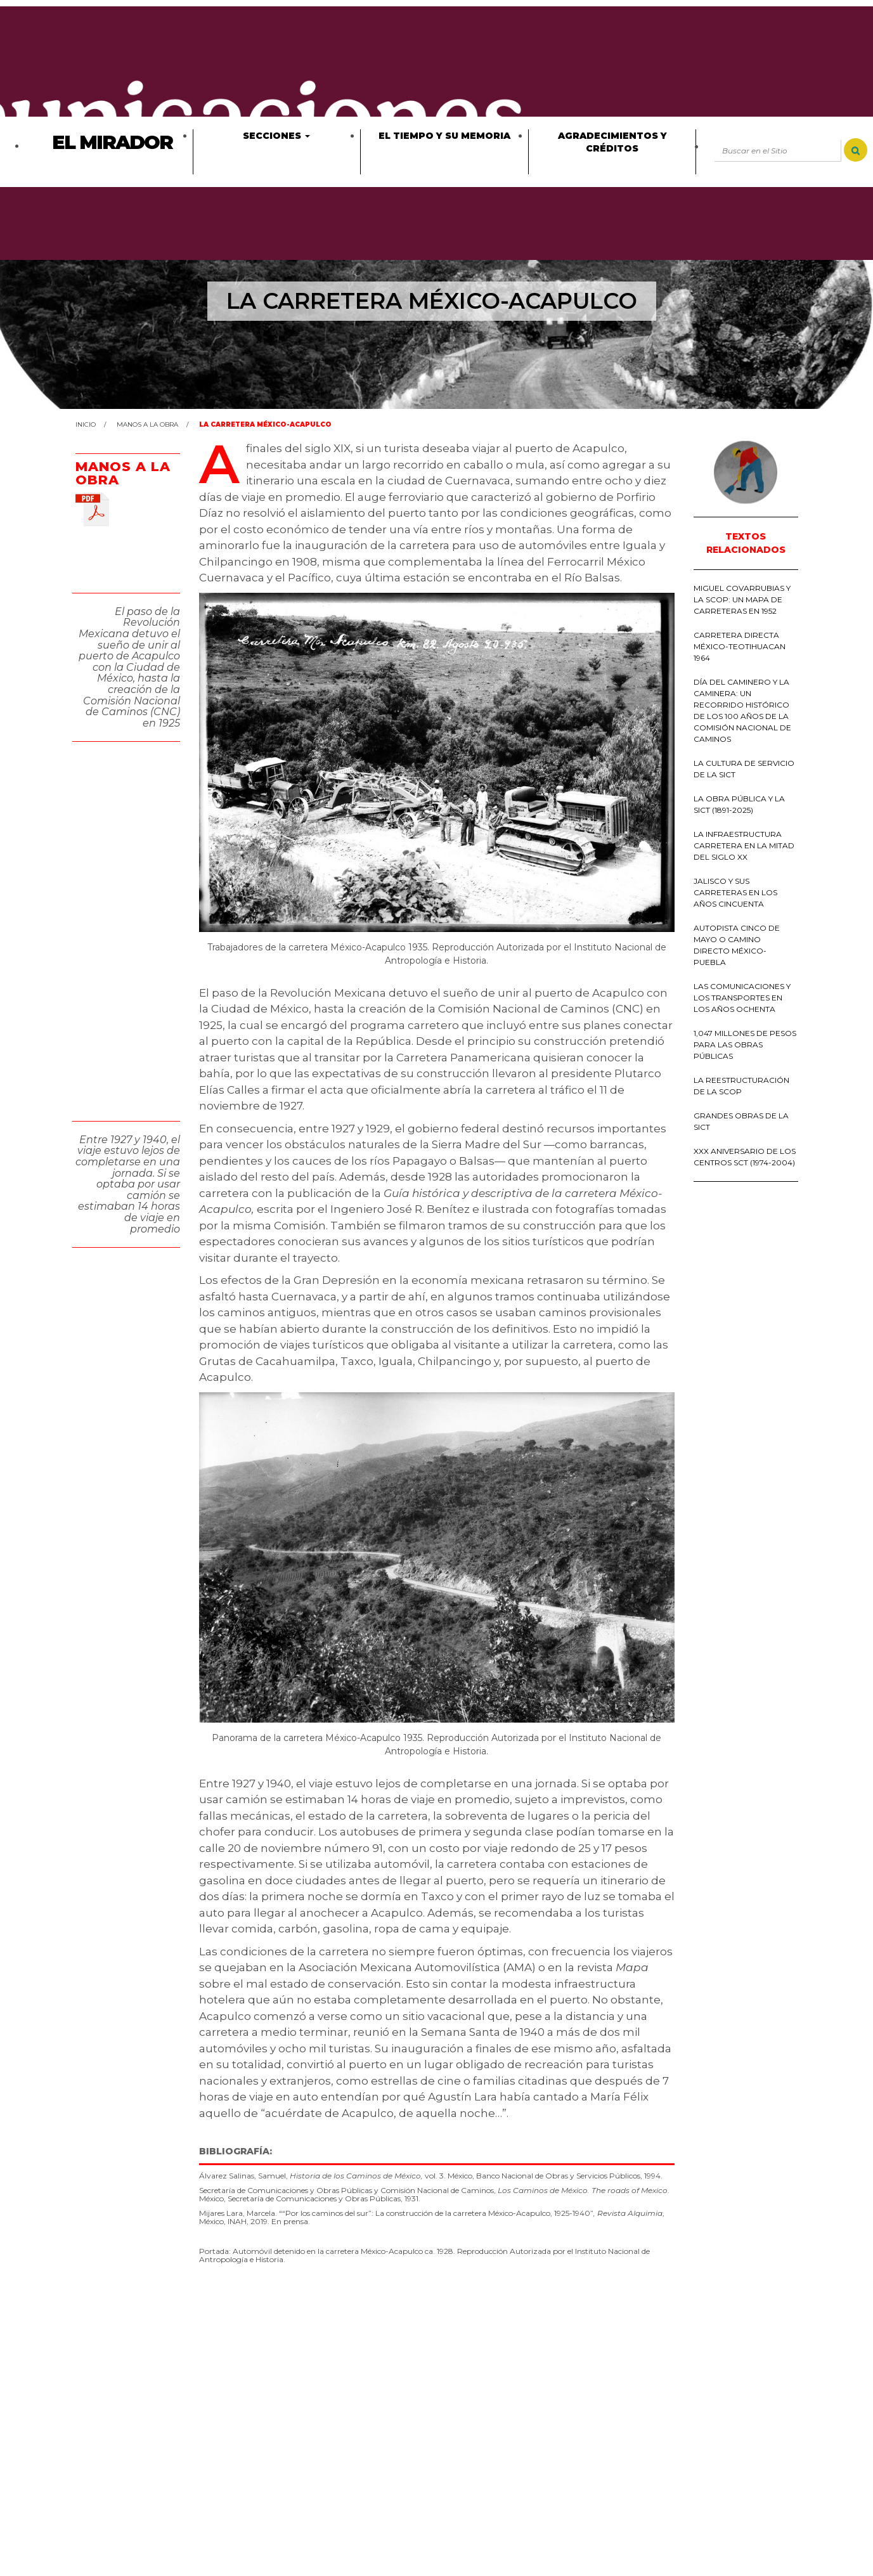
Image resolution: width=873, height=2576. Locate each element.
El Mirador (112, 142)
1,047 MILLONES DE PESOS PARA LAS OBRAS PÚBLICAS (745, 1044)
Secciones (276, 135)
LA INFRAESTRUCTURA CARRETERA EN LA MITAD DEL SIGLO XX (744, 845)
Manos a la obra (147, 424)
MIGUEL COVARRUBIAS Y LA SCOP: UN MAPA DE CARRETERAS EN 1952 (742, 599)
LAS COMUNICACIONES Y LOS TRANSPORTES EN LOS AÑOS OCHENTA (742, 997)
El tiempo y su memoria (444, 135)
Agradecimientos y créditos (612, 142)
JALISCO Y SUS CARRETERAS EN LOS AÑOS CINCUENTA (735, 892)
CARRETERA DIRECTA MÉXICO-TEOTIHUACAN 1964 (740, 646)
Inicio (85, 424)
